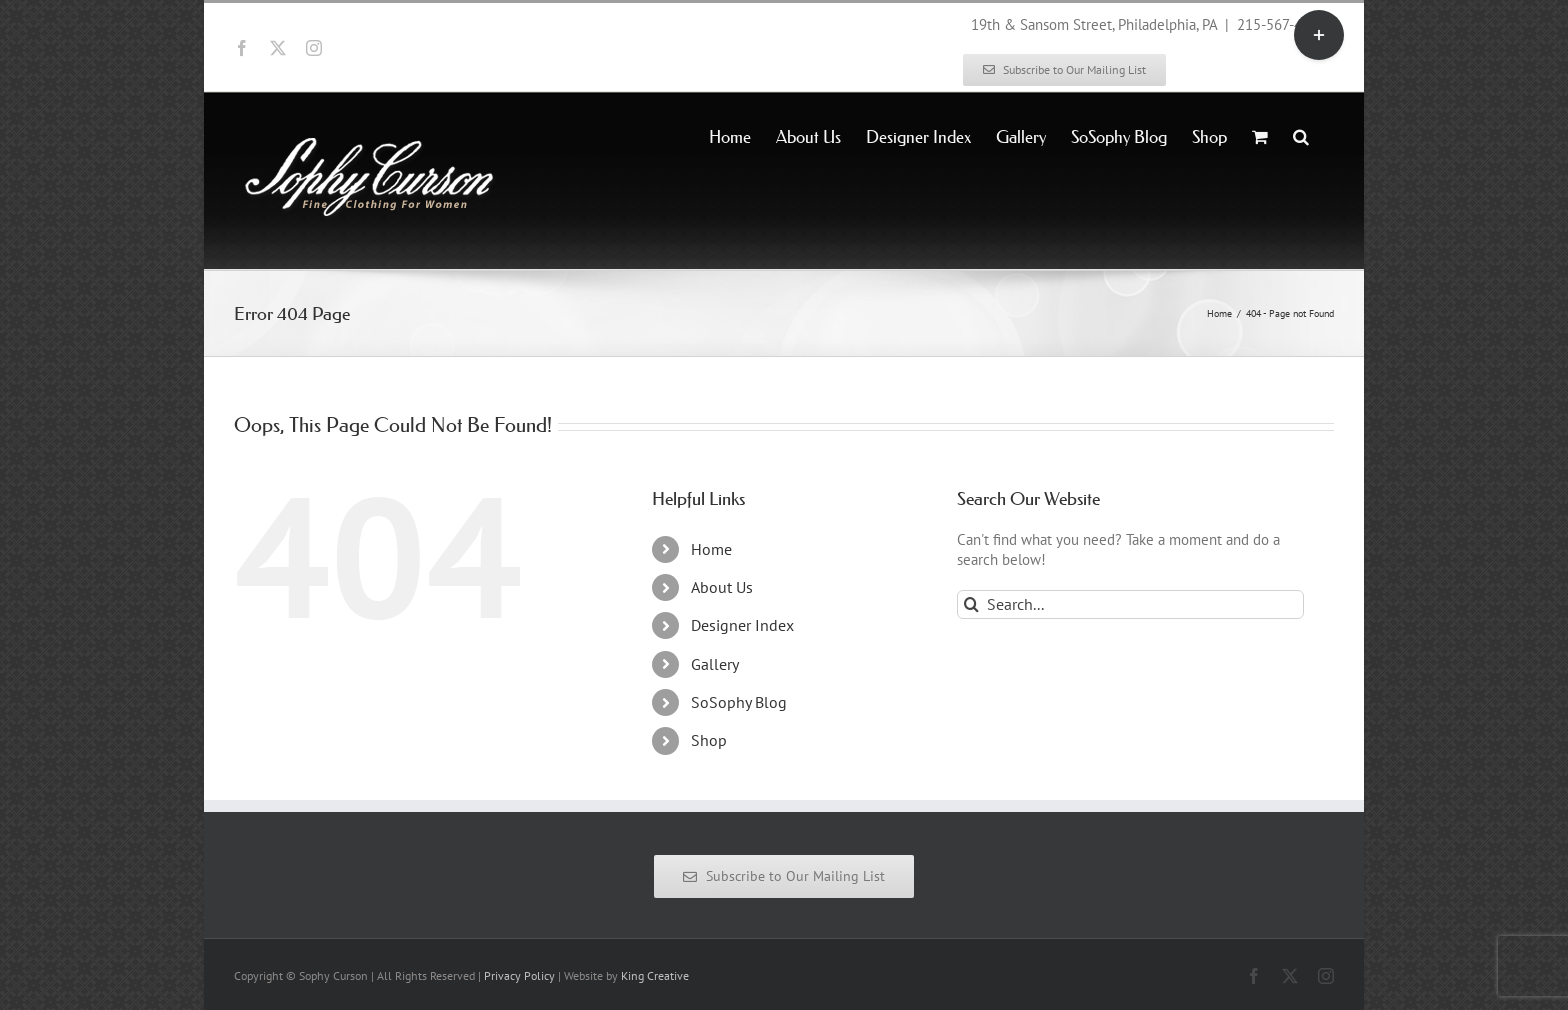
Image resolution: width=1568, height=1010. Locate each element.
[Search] (971, 604)
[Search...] (1130, 604)
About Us (722, 587)
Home (711, 549)
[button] (1301, 135)
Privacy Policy (519, 975)
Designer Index (742, 625)
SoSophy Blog (739, 702)
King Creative (655, 975)
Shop (709, 740)
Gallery (715, 664)
